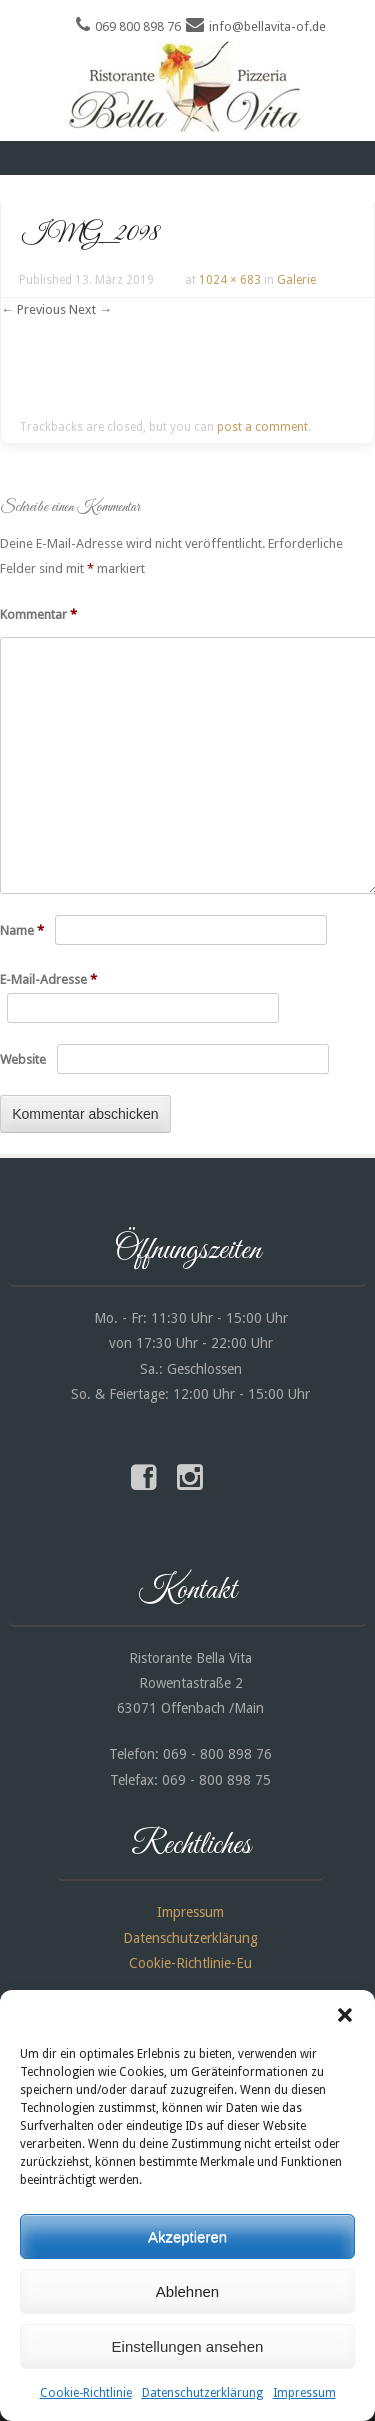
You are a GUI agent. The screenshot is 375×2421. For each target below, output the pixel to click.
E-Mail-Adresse (48, 979)
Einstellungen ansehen (188, 2346)
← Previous (33, 309)
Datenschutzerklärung (202, 2393)
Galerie (296, 280)
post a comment (262, 427)
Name (22, 930)
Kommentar (38, 614)
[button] (345, 2015)
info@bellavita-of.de (267, 26)
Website (23, 1059)
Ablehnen (187, 2291)
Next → (90, 309)
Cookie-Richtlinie (86, 2393)
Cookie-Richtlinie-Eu (190, 1963)
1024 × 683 (230, 280)
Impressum (304, 2393)
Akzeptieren (187, 2236)
